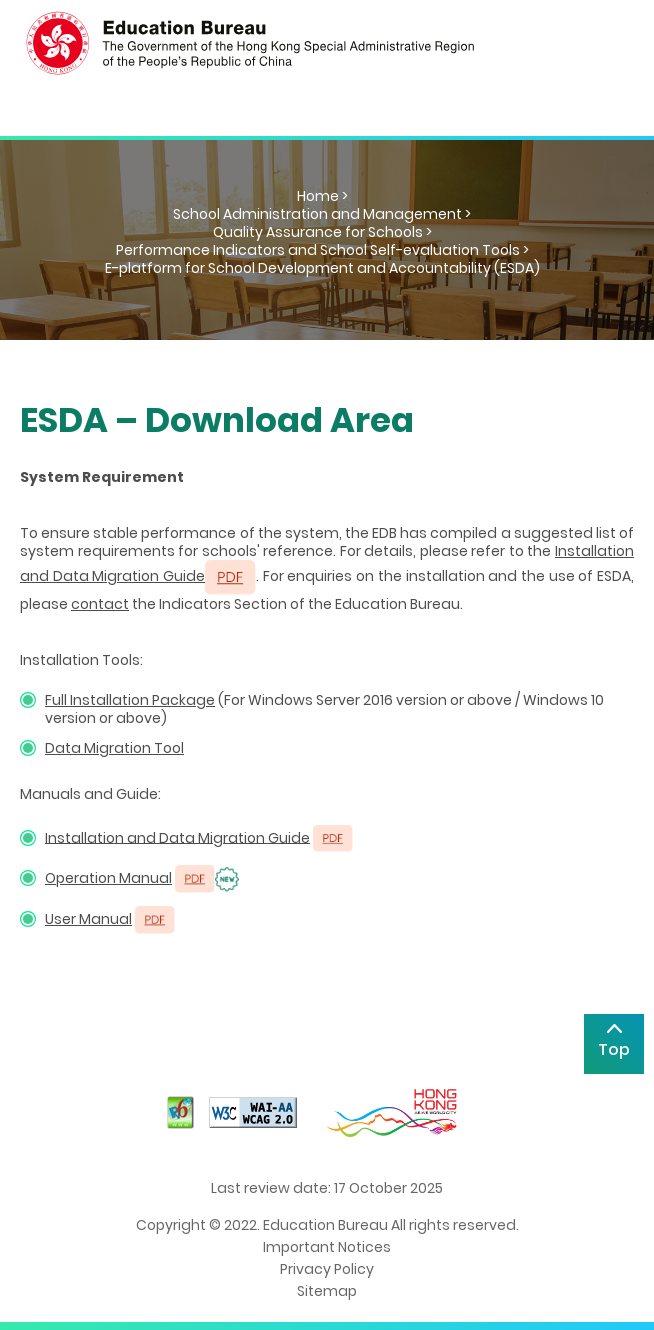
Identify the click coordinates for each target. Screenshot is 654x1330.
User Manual (88, 919)
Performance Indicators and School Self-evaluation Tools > (322, 250)
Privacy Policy (327, 1269)
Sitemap (327, 1291)
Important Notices (327, 1247)
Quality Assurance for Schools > (322, 232)
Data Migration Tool (114, 748)
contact (100, 604)
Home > (322, 196)
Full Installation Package (130, 700)
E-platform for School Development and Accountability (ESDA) (322, 268)
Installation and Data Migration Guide (177, 837)
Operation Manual (108, 878)
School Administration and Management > (322, 214)
